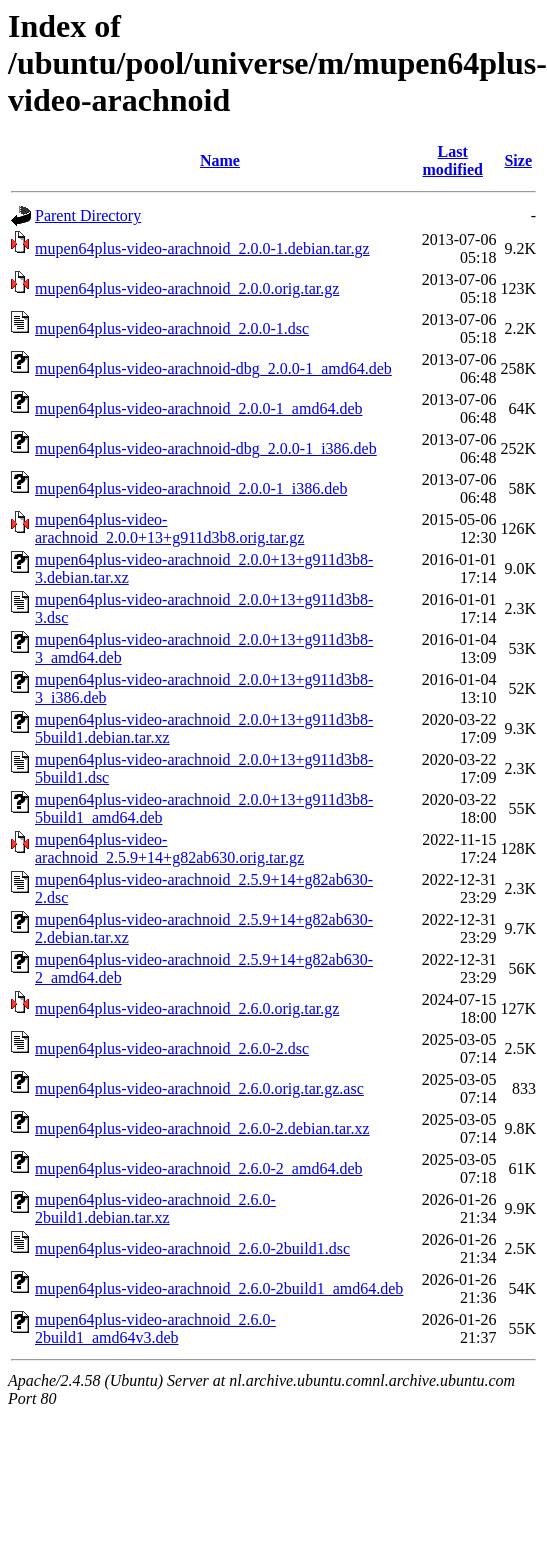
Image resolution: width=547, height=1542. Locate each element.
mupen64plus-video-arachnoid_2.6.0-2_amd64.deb (198, 1168)
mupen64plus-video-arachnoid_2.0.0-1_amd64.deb (198, 408)
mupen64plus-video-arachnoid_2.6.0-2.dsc (172, 1048)
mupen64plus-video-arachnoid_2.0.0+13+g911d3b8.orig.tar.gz (169, 528)
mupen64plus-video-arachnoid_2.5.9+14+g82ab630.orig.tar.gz (169, 848)
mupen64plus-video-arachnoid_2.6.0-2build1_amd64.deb (219, 1288)
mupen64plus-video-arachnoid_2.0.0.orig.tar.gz (187, 288)
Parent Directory (88, 215)
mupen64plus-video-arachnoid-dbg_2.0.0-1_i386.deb (206, 448)
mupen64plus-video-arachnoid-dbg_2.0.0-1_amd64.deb (213, 368)
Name (220, 160)
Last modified (452, 160)
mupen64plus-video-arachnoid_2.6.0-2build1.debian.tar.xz (155, 1208)
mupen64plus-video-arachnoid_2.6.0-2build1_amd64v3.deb (155, 1328)
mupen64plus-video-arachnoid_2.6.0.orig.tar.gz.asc (199, 1088)
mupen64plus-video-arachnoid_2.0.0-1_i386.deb (191, 488)
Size (518, 160)
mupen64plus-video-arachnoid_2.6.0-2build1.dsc (192, 1248)
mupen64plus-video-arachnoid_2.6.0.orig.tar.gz (187, 1008)
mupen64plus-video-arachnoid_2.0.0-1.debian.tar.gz (202, 248)
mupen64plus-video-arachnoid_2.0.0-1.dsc (172, 328)
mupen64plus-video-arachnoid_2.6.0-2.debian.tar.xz (202, 1128)
